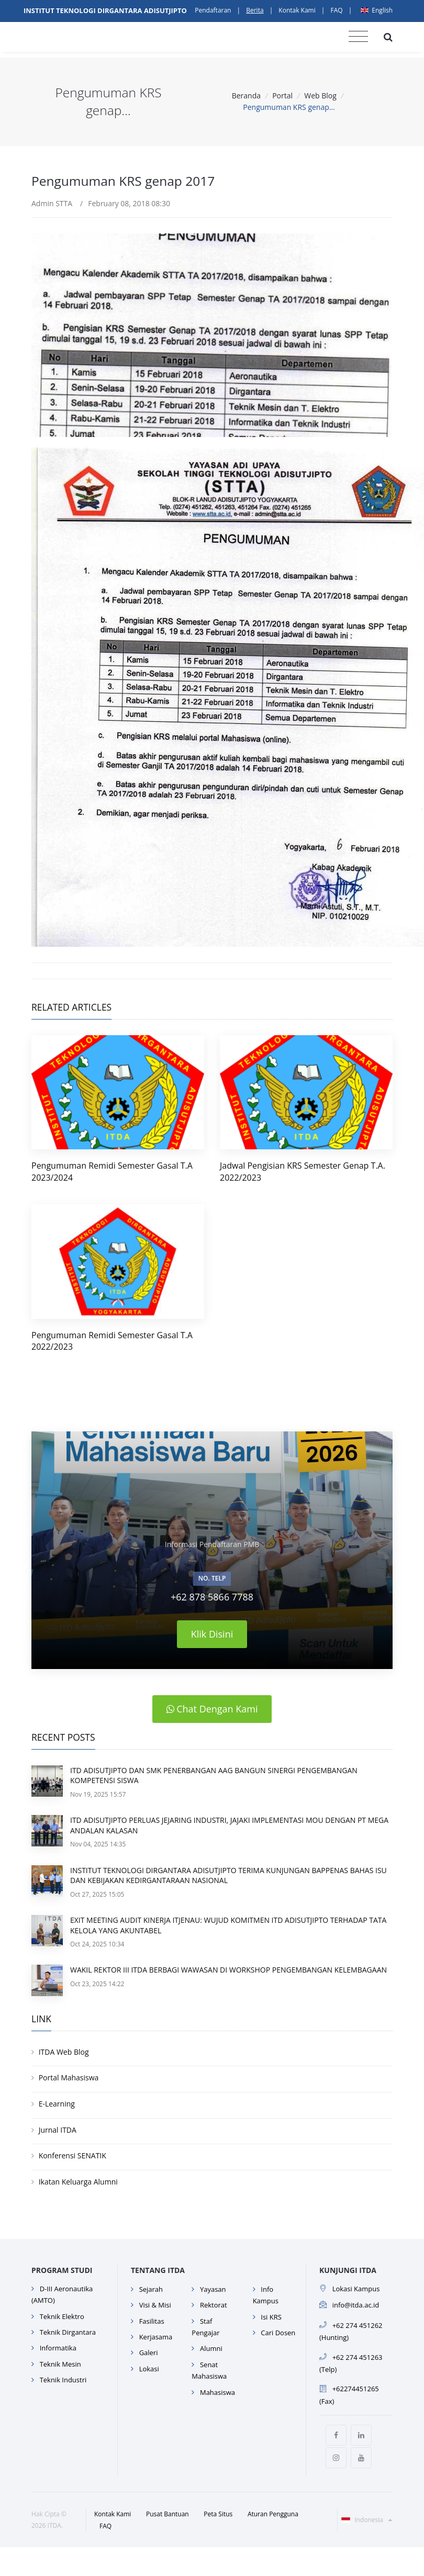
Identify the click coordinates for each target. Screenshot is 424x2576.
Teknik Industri (63, 2379)
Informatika (58, 2348)
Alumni (211, 2348)
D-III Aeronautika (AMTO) (62, 2294)
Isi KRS (271, 2317)
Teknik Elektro (62, 2316)
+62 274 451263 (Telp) (350, 2363)
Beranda (246, 95)
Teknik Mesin (60, 2364)
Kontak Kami (296, 10)
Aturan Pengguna (273, 2514)
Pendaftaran (213, 10)
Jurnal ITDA (57, 2130)
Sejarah (151, 2289)
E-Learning (57, 2104)
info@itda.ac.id (356, 2305)
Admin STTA (51, 203)
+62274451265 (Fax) (349, 2394)
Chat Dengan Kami (212, 1709)
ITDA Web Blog (64, 2052)
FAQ (336, 10)
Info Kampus (265, 2294)
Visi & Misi (155, 2305)
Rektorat (213, 2305)
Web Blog (320, 95)
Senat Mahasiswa (209, 2370)
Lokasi (149, 2368)
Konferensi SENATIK (72, 2155)
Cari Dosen (278, 2332)
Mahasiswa (217, 2392)
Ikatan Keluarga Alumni (78, 2182)
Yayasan (213, 2289)
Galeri (148, 2352)
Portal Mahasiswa (69, 2077)
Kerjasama (156, 2337)
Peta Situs (218, 2514)
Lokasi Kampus (356, 2288)
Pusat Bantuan (167, 2514)
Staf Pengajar (205, 2326)
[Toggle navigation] (358, 36)
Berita (254, 10)
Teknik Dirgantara (68, 2332)
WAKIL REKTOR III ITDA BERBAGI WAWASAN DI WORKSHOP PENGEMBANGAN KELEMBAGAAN (228, 1970)
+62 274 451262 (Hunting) (350, 2331)
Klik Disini (212, 1634)
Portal (282, 95)
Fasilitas (151, 2321)
